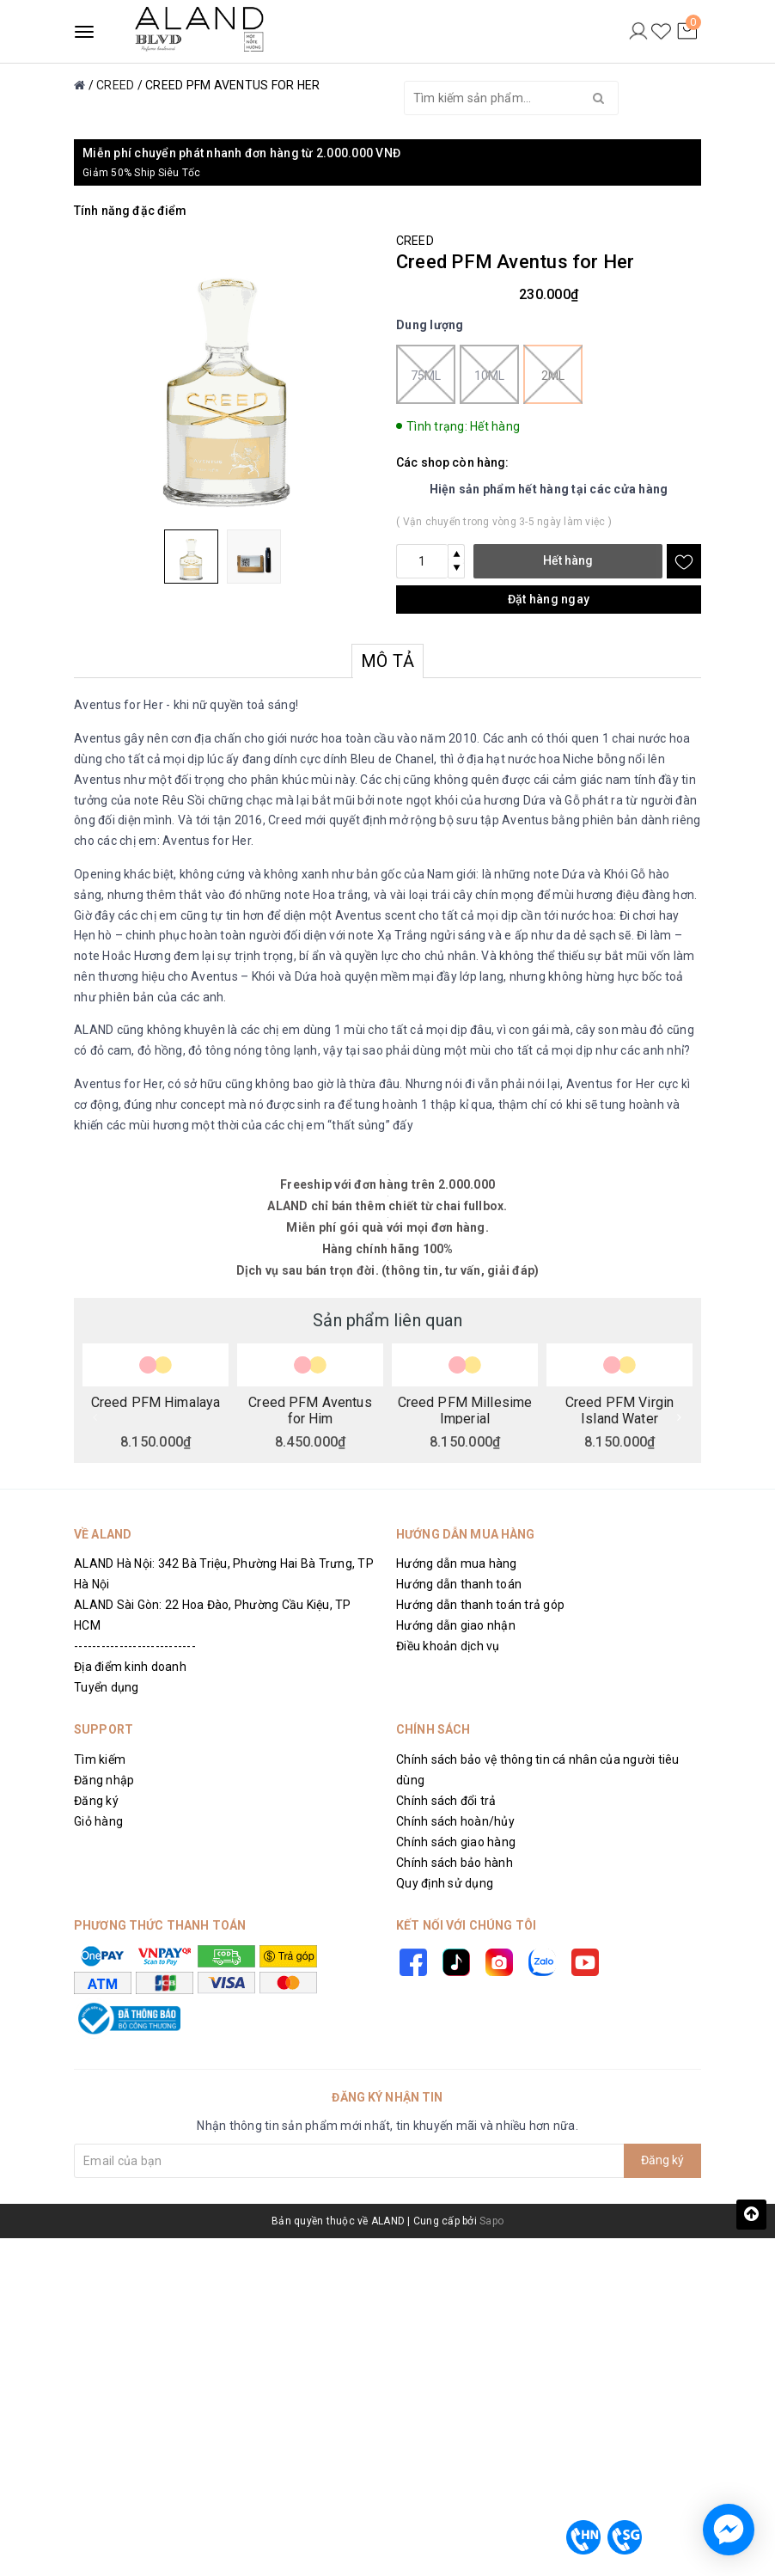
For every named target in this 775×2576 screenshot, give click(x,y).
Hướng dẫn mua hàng (456, 1563)
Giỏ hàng (98, 1821)
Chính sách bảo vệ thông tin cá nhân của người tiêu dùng (538, 1770)
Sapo (491, 2221)
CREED (415, 241)
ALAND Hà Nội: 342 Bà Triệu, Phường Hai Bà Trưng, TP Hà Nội (224, 1574)
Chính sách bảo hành (454, 1862)
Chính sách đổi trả (446, 1801)
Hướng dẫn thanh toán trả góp (480, 1605)
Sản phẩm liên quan (387, 1320)
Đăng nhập (104, 1780)
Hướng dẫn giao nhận (456, 1625)
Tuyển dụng (106, 1687)
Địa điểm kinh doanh (130, 1666)
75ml (425, 374)
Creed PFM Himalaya (156, 1402)
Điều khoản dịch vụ (448, 1646)
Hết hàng (568, 560)
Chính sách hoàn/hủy (455, 1821)
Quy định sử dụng (444, 1883)
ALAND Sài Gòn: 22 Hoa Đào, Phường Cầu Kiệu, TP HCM (212, 1615)
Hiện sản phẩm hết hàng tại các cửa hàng (549, 489)
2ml (553, 374)
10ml (489, 374)
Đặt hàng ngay (548, 599)
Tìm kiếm (99, 1759)
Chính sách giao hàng (456, 1842)
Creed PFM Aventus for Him (309, 1409)
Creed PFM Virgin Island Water (619, 1409)
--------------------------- (135, 1646)
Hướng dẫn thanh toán (459, 1584)
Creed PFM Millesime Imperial (465, 1409)
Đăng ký (96, 1801)
